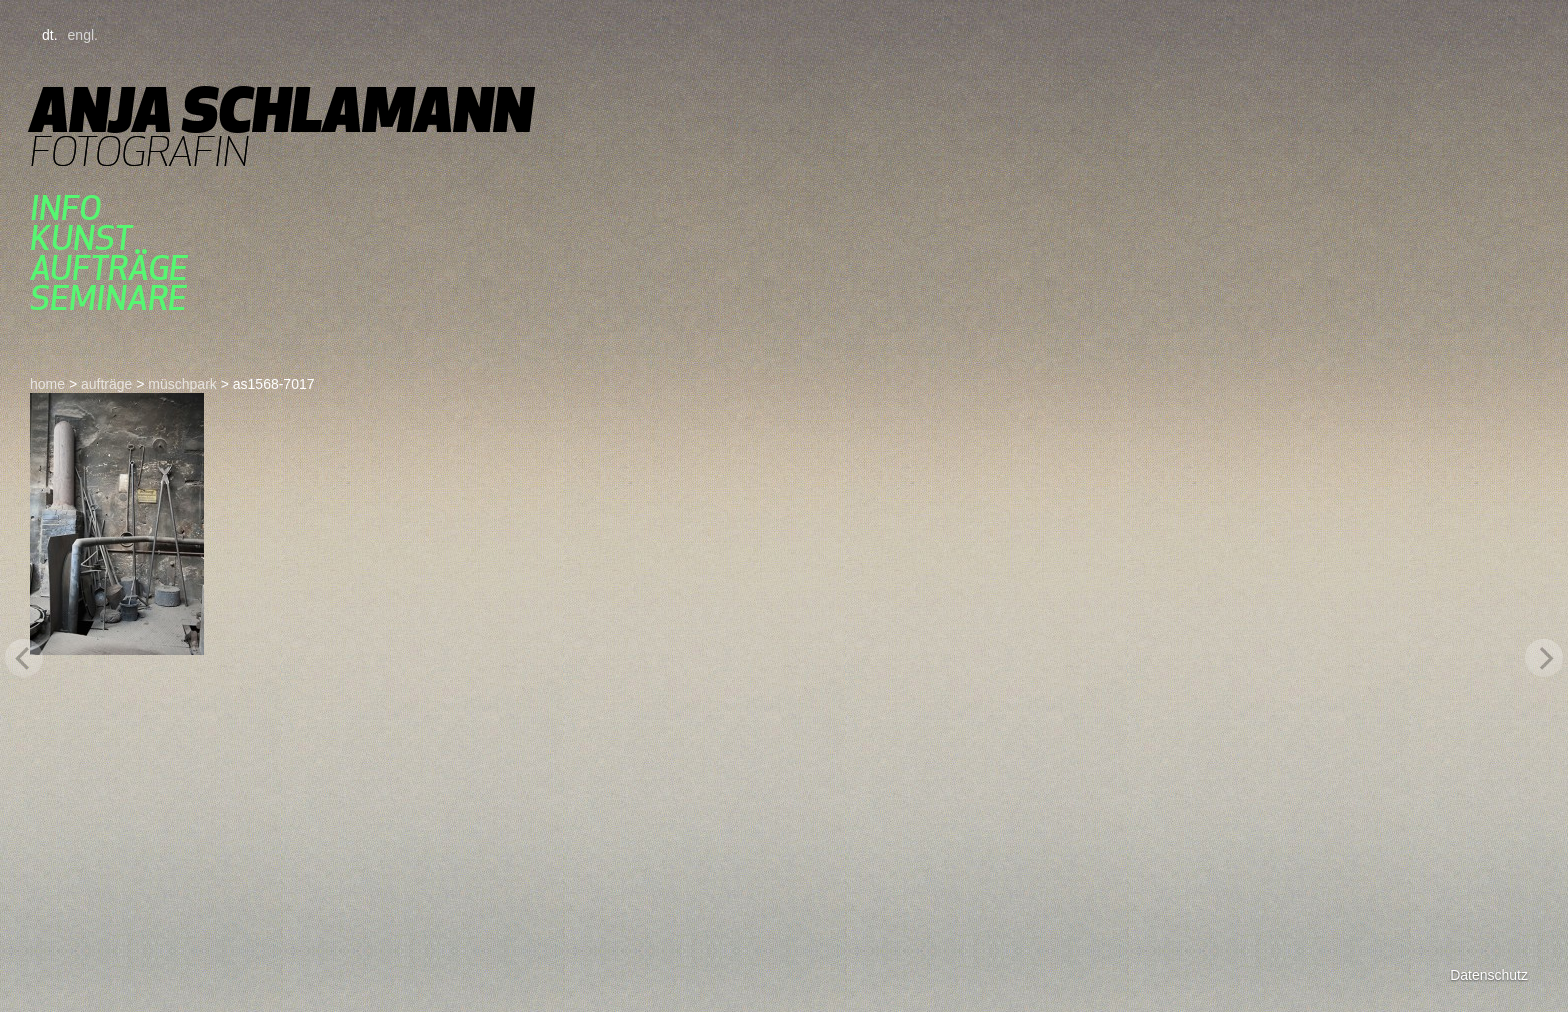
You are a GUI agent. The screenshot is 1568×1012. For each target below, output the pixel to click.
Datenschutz (1489, 975)
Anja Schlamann (281, 109)
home (47, 384)
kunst (81, 238)
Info (65, 208)
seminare (108, 298)
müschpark (182, 384)
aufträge (109, 268)
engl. (83, 35)
